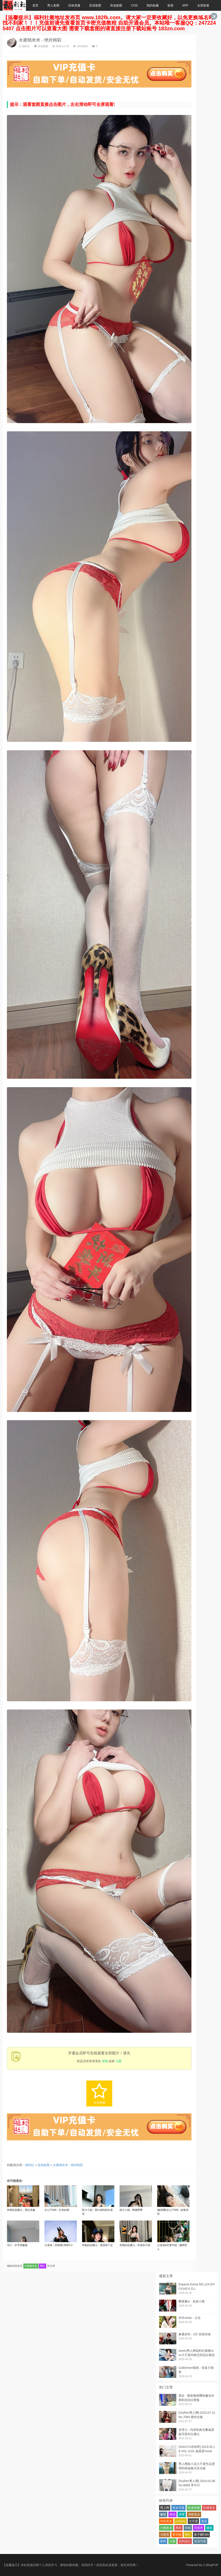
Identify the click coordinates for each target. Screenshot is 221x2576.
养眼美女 (194, 2514)
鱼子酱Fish (201, 2534)
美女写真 (178, 2507)
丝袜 (188, 2528)
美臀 (182, 2514)
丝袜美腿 (74, 5)
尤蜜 (172, 2541)
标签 (170, 5)
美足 (204, 2521)
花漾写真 (200, 2541)
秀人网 (164, 2507)
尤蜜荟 (164, 2534)
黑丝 (178, 2528)
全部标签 (203, 5)
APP (185, 5)
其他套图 (116, 5)
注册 (118, 2061)
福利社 (24, 46)
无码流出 (185, 2541)
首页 (35, 5)
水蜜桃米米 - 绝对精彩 (40, 40)
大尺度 (193, 2521)
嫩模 (163, 2514)
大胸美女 (166, 2528)
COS (134, 5)
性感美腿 (194, 2507)
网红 (42, 2265)
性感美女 (209, 2507)
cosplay (180, 2521)
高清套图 (95, 5)
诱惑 (172, 2514)
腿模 (209, 2528)
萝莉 (163, 2541)
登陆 (105, 2061)
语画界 (198, 2528)
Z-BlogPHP (210, 2565)
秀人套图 (53, 5)
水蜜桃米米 (30, 2265)
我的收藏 (153, 5)
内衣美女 (166, 2521)
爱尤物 (177, 2534)
